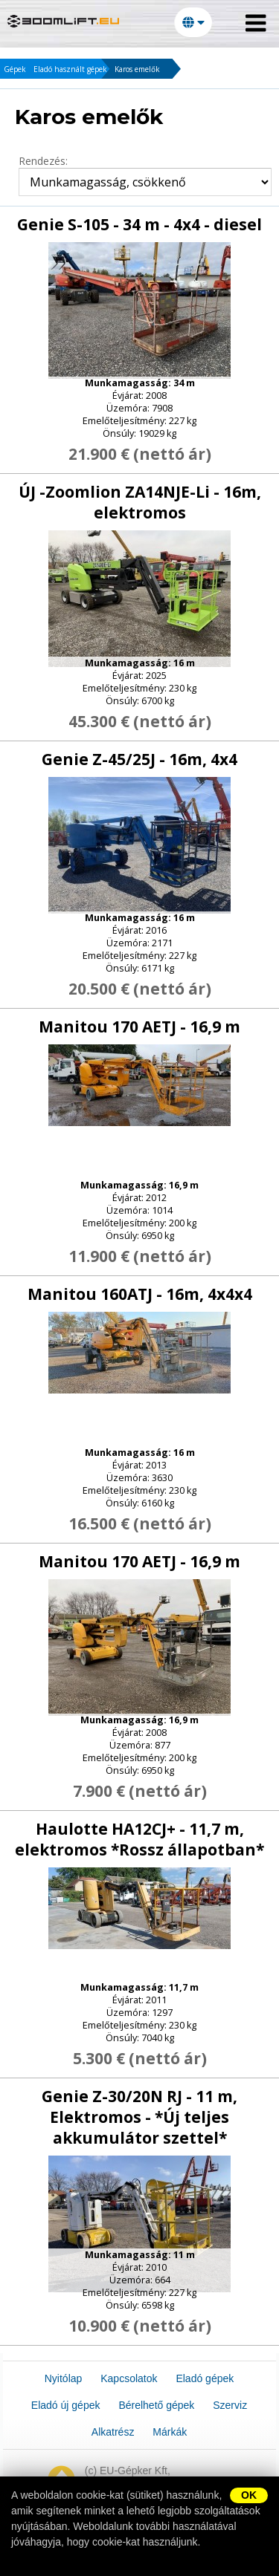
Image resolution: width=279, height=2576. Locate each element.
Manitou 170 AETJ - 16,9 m (139, 1026)
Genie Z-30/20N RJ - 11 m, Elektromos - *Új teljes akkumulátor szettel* (139, 2117)
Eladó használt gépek (70, 69)
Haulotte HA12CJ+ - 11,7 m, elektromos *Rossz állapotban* (139, 1839)
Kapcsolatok (128, 2378)
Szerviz (230, 2405)
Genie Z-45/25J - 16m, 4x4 (139, 759)
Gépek (15, 69)
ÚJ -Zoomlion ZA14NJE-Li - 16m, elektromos (140, 502)
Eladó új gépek (65, 2405)
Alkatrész (113, 2432)
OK (249, 2495)
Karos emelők (137, 69)
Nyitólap (64, 2378)
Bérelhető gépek (156, 2405)
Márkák (170, 2432)
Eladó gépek (205, 2378)
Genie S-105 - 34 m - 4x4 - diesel (139, 224)
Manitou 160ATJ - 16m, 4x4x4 (140, 1294)
